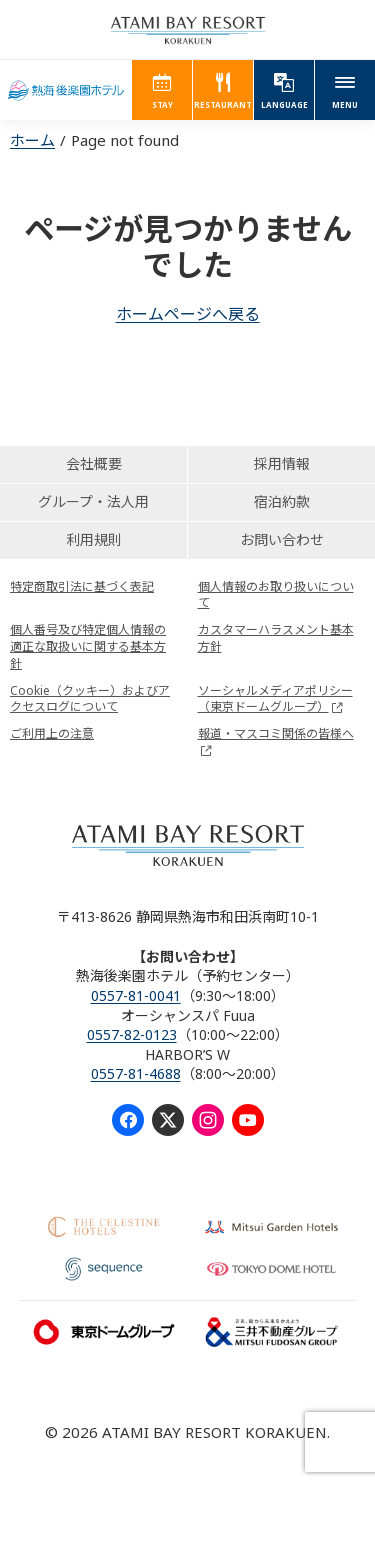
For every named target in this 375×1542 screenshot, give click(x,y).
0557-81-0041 (136, 995)
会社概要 (94, 463)
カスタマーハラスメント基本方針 (276, 638)
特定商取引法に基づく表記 (82, 586)
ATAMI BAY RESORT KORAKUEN (188, 30)
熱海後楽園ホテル (66, 90)
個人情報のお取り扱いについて (276, 595)
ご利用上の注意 (52, 733)
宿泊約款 (282, 501)
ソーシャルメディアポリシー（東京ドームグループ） (275, 699)
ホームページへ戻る (188, 314)
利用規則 (94, 539)
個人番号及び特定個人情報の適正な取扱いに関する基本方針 (88, 646)
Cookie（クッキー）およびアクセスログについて (90, 699)
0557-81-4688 (136, 1073)
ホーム (32, 140)
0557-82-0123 (132, 1034)
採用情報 (282, 463)
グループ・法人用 (93, 501)
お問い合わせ (282, 539)
